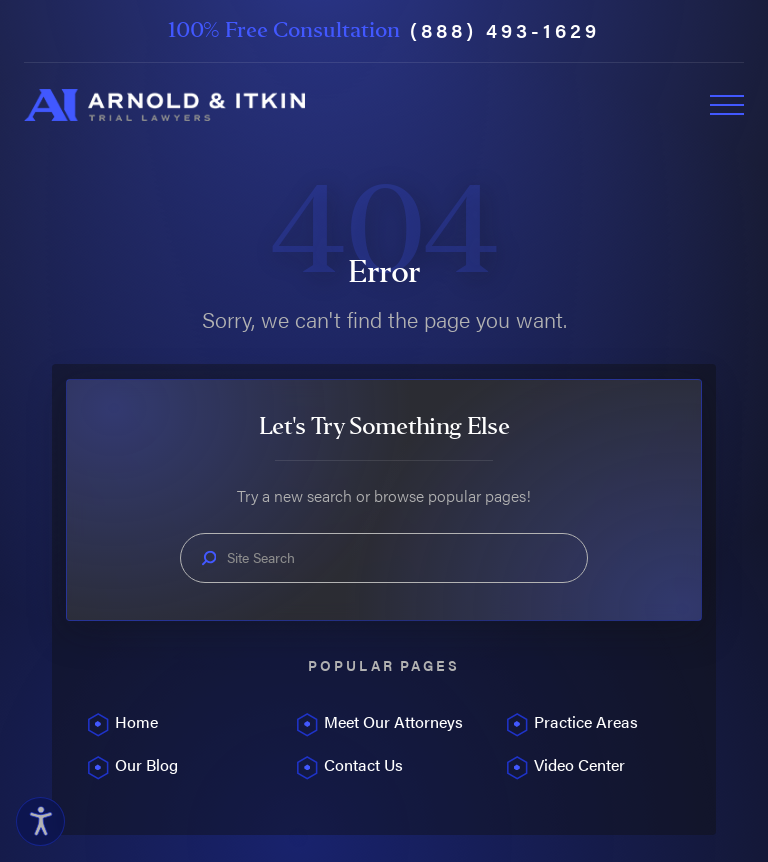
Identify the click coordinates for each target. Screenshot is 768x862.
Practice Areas (586, 722)
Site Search (261, 557)
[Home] (164, 105)
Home (136, 722)
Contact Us (363, 765)
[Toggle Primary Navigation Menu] (727, 105)
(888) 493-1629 (505, 31)
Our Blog (146, 765)
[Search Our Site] (209, 558)
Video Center (579, 765)
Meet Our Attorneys (393, 722)
